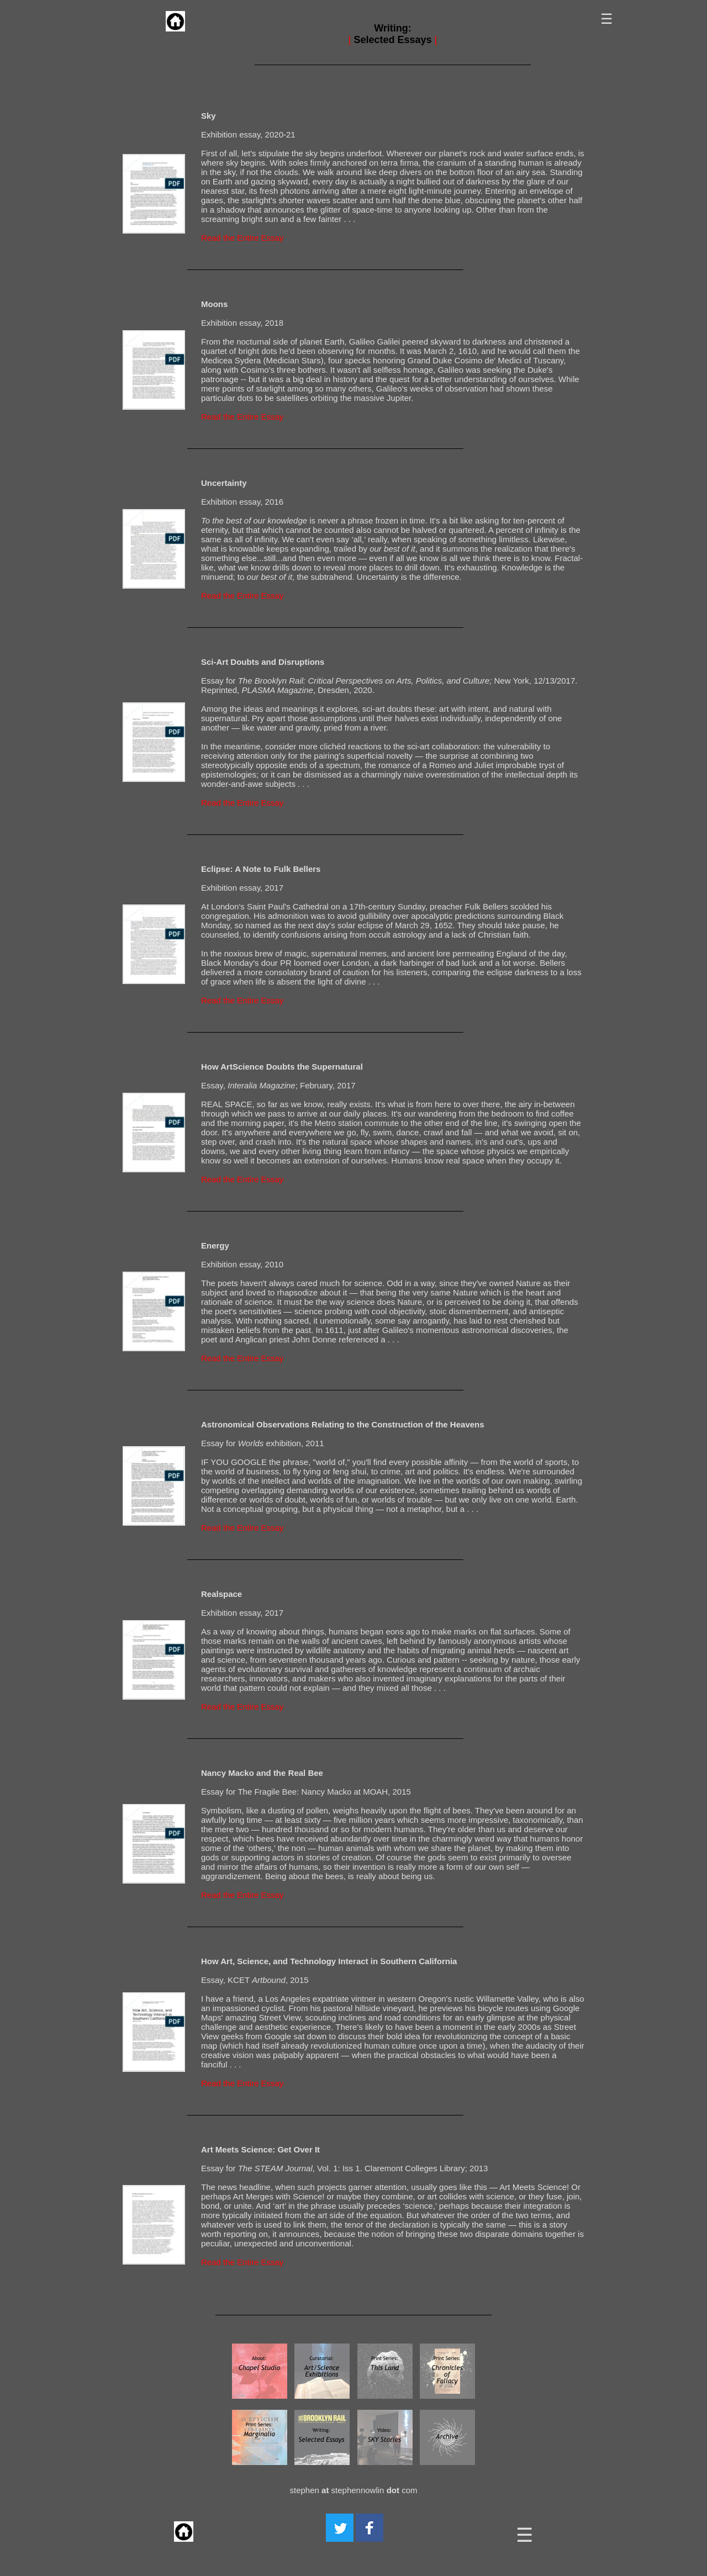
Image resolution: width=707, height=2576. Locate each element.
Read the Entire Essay (242, 237)
